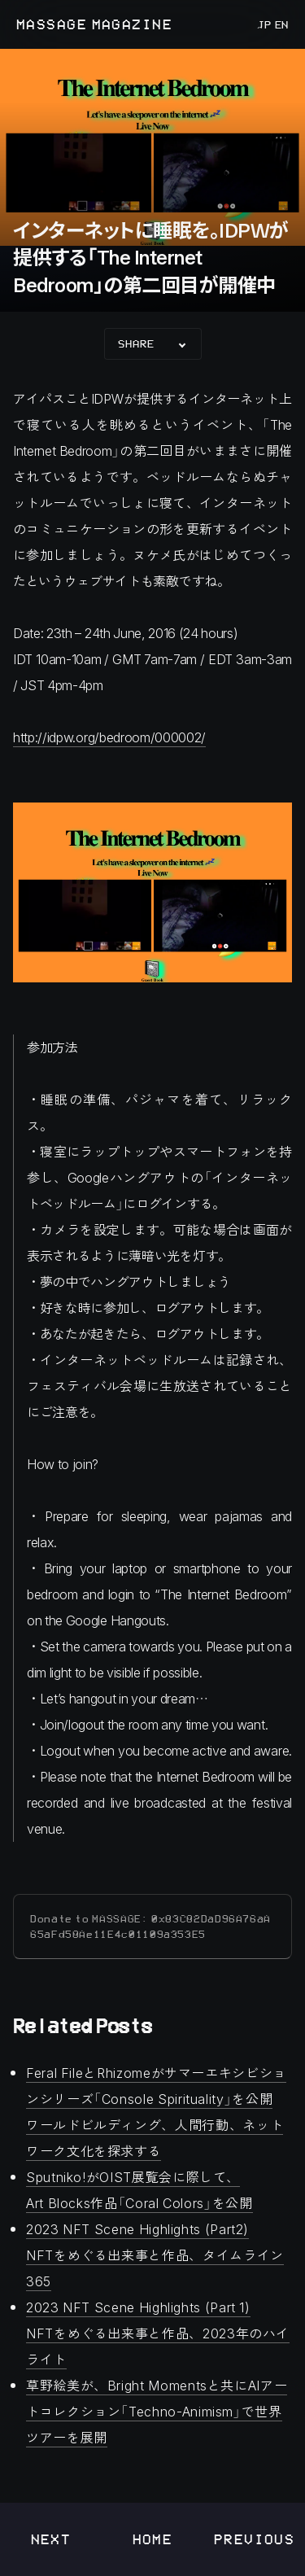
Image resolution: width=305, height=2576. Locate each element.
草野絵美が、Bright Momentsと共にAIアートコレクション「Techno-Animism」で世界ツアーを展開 (156, 2411)
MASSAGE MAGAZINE (94, 24)
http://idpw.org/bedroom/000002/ (109, 737)
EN (280, 24)
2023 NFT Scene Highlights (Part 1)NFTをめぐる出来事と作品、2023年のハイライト (158, 2333)
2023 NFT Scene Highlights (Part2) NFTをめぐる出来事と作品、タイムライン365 (155, 2255)
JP (264, 24)
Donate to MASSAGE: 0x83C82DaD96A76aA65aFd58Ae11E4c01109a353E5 (150, 1926)
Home (153, 2539)
